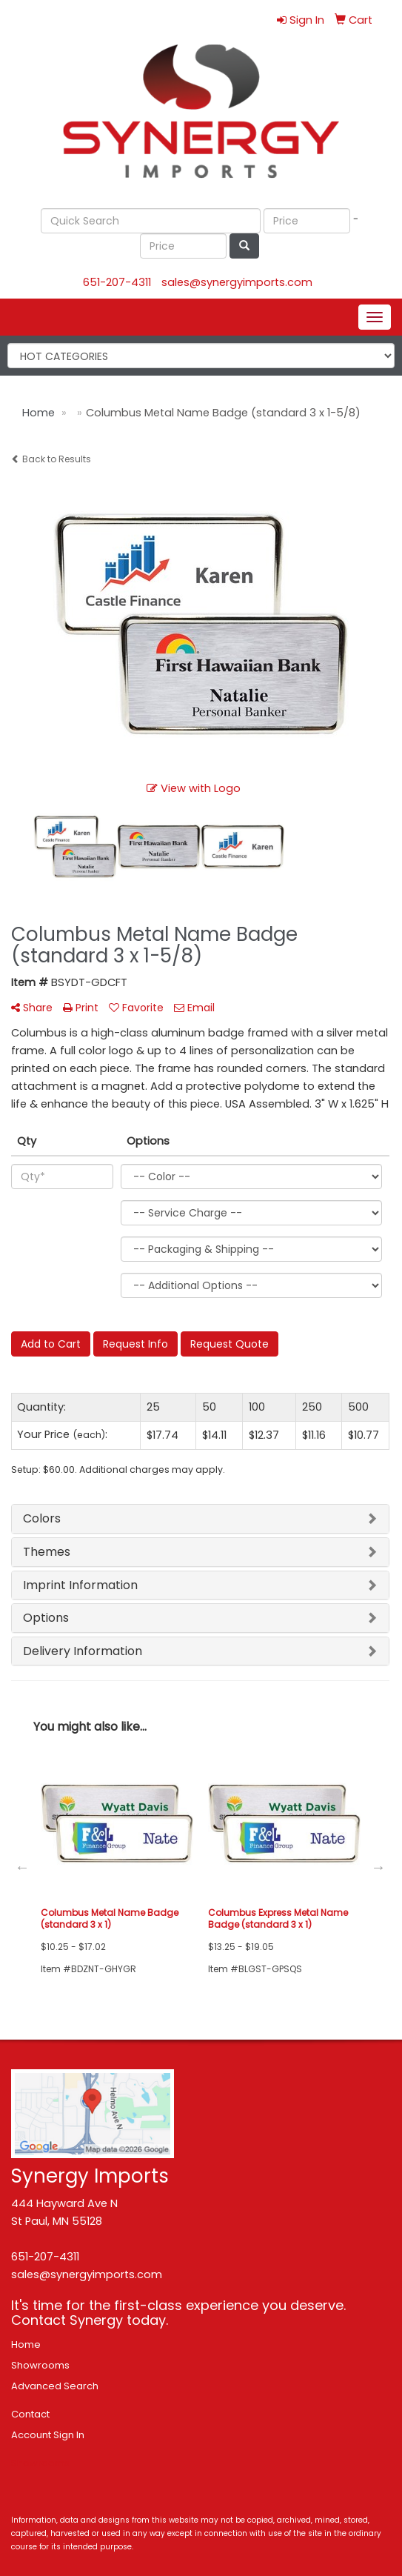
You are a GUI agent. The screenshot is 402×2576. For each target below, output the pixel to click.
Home (26, 2344)
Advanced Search (54, 2386)
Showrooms (40, 2365)
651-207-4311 (117, 282)
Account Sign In (47, 2435)
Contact (30, 2414)
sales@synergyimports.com (236, 282)
